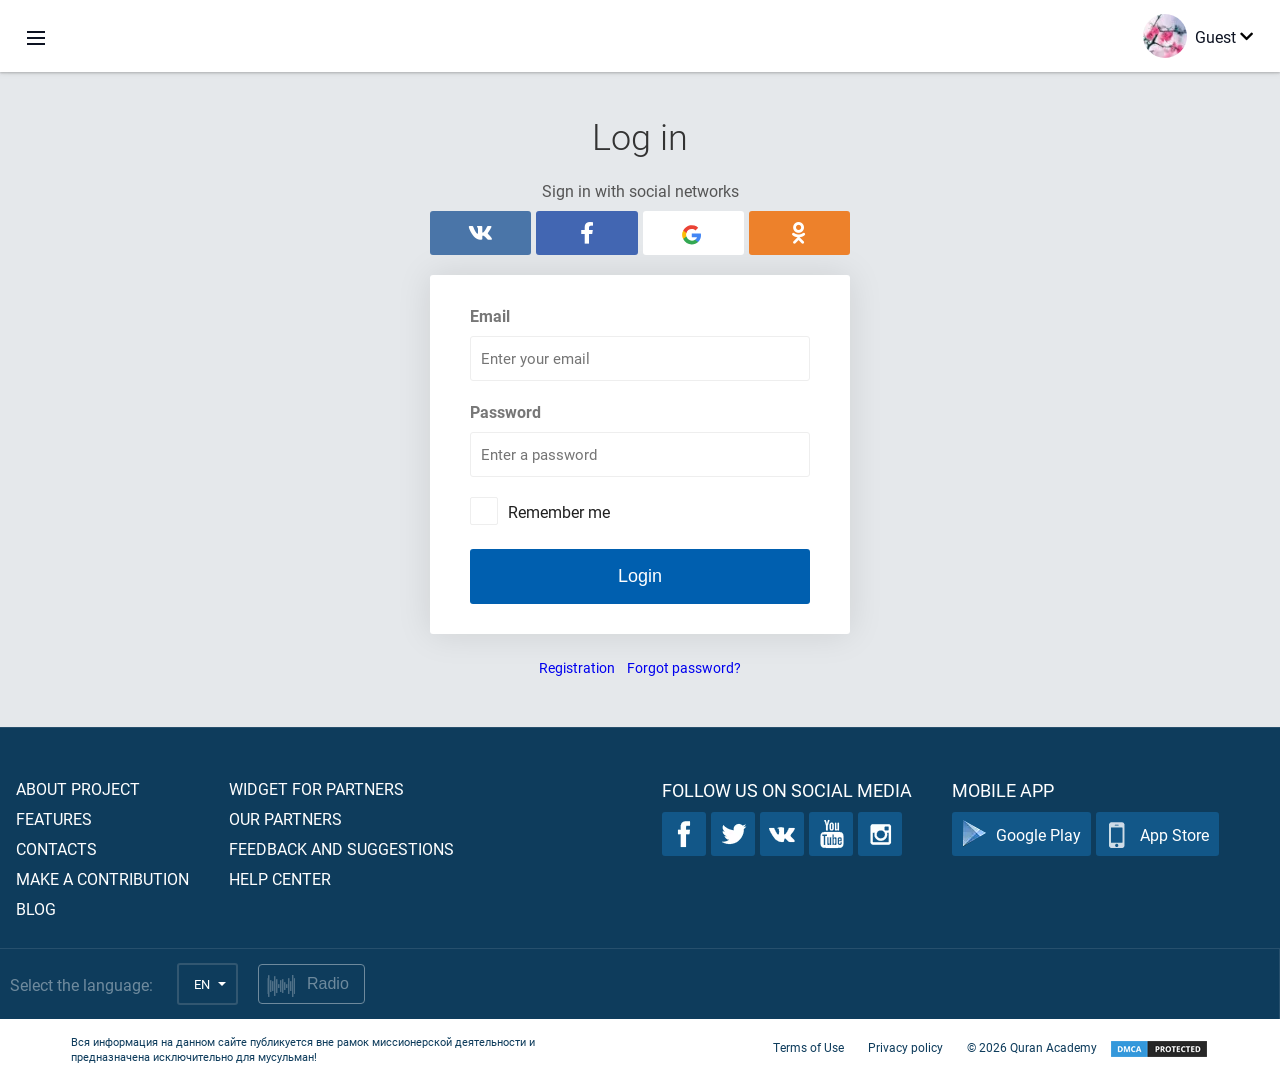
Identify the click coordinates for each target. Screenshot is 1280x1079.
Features (54, 818)
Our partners (285, 818)
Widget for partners (316, 788)
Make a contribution (102, 878)
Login (640, 576)
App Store (1157, 834)
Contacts (56, 848)
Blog (36, 908)
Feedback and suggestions (341, 848)
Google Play (1021, 834)
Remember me (559, 511)
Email (490, 315)
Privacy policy (905, 1047)
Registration (577, 667)
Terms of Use (808, 1047)
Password (505, 411)
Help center (280, 878)
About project (78, 788)
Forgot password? (684, 667)
